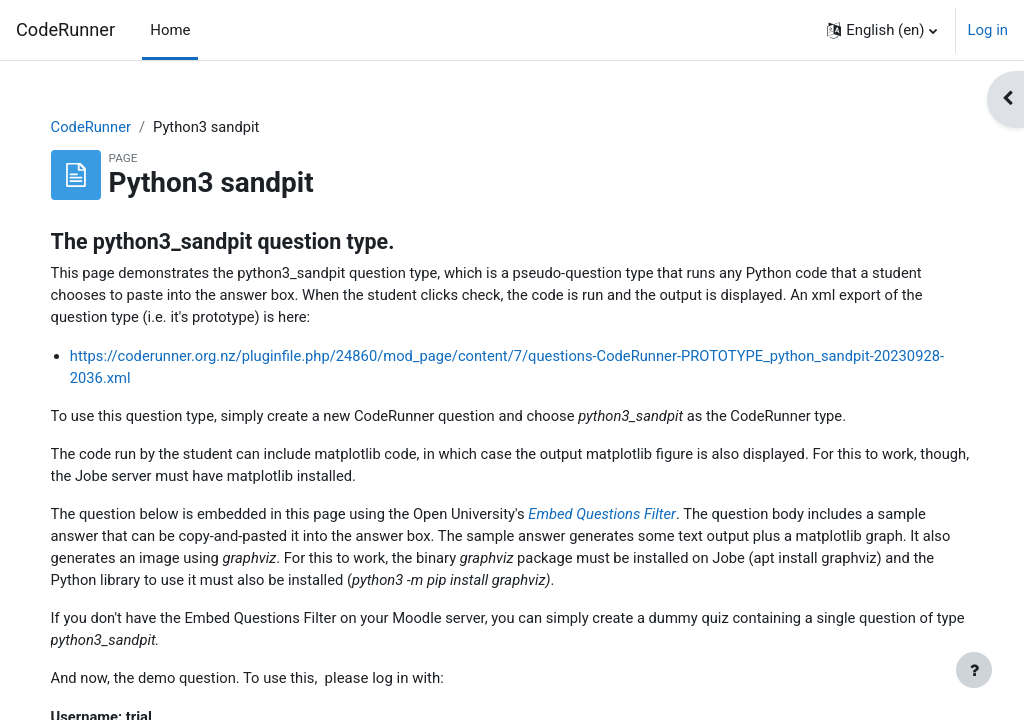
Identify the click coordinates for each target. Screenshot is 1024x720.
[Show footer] (974, 670)
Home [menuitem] (170, 30)
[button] (881, 30)
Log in (988, 30)
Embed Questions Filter (629, 517)
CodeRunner (65, 29)
